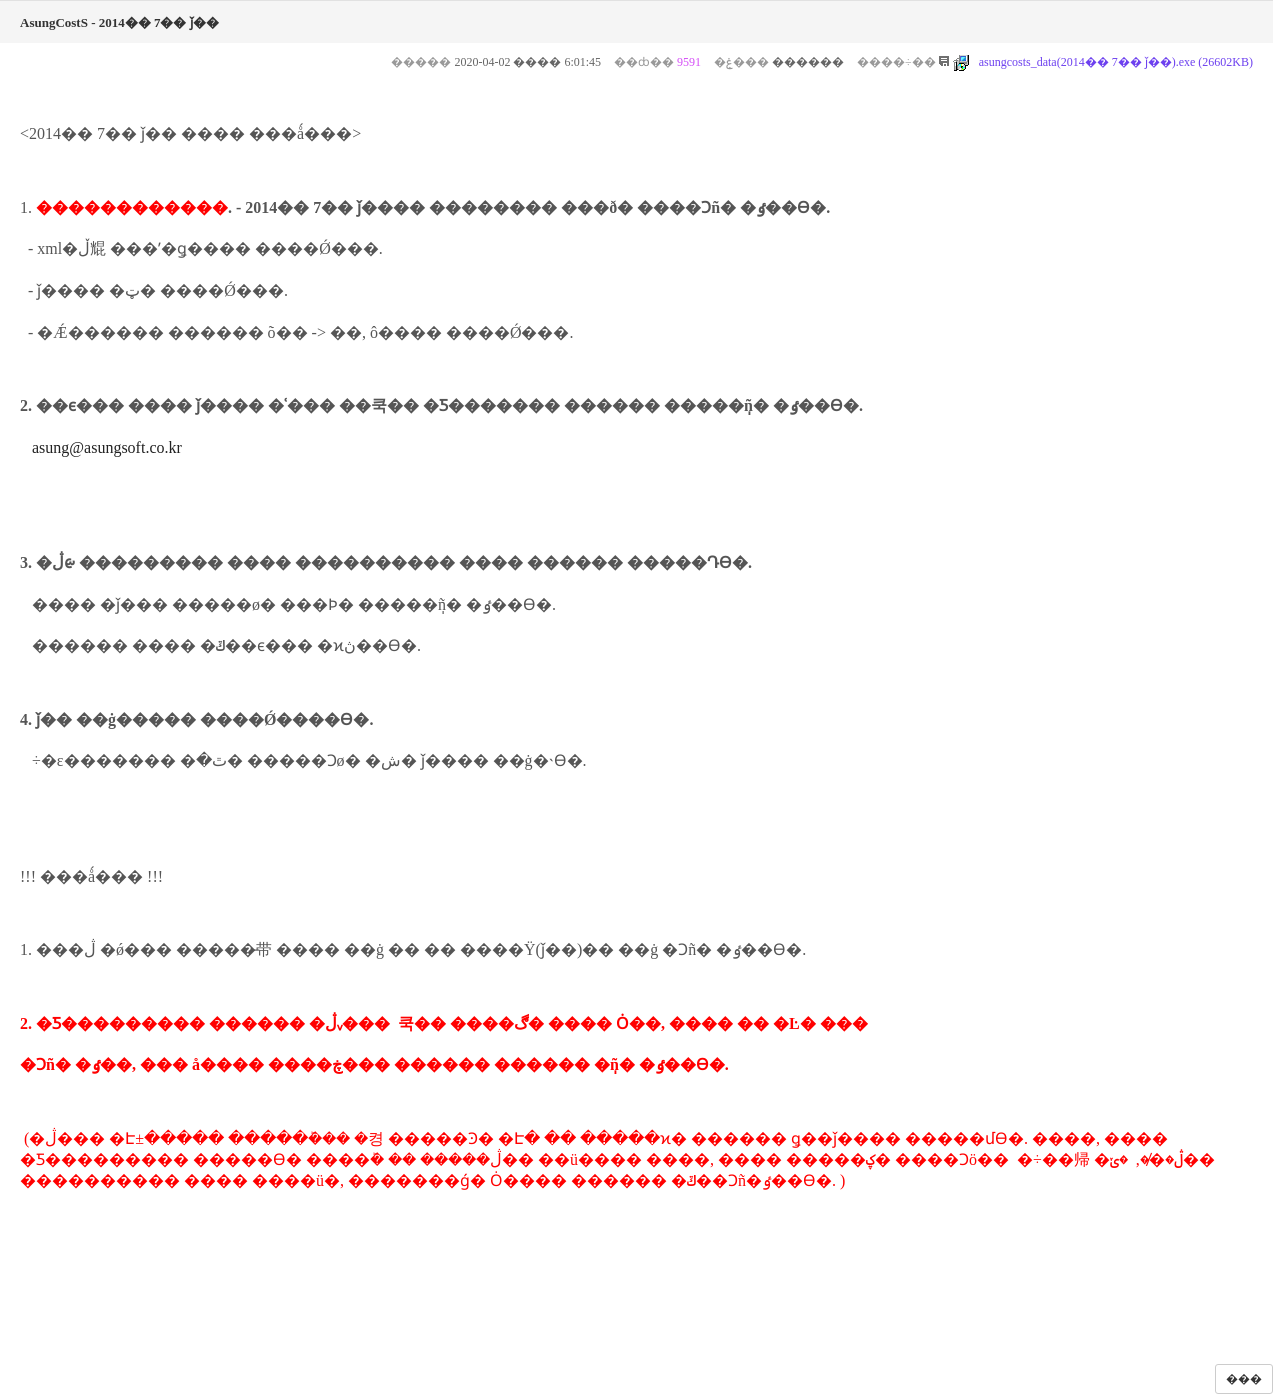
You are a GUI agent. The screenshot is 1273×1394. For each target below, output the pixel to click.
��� (1244, 1379)
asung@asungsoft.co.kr (107, 447)
